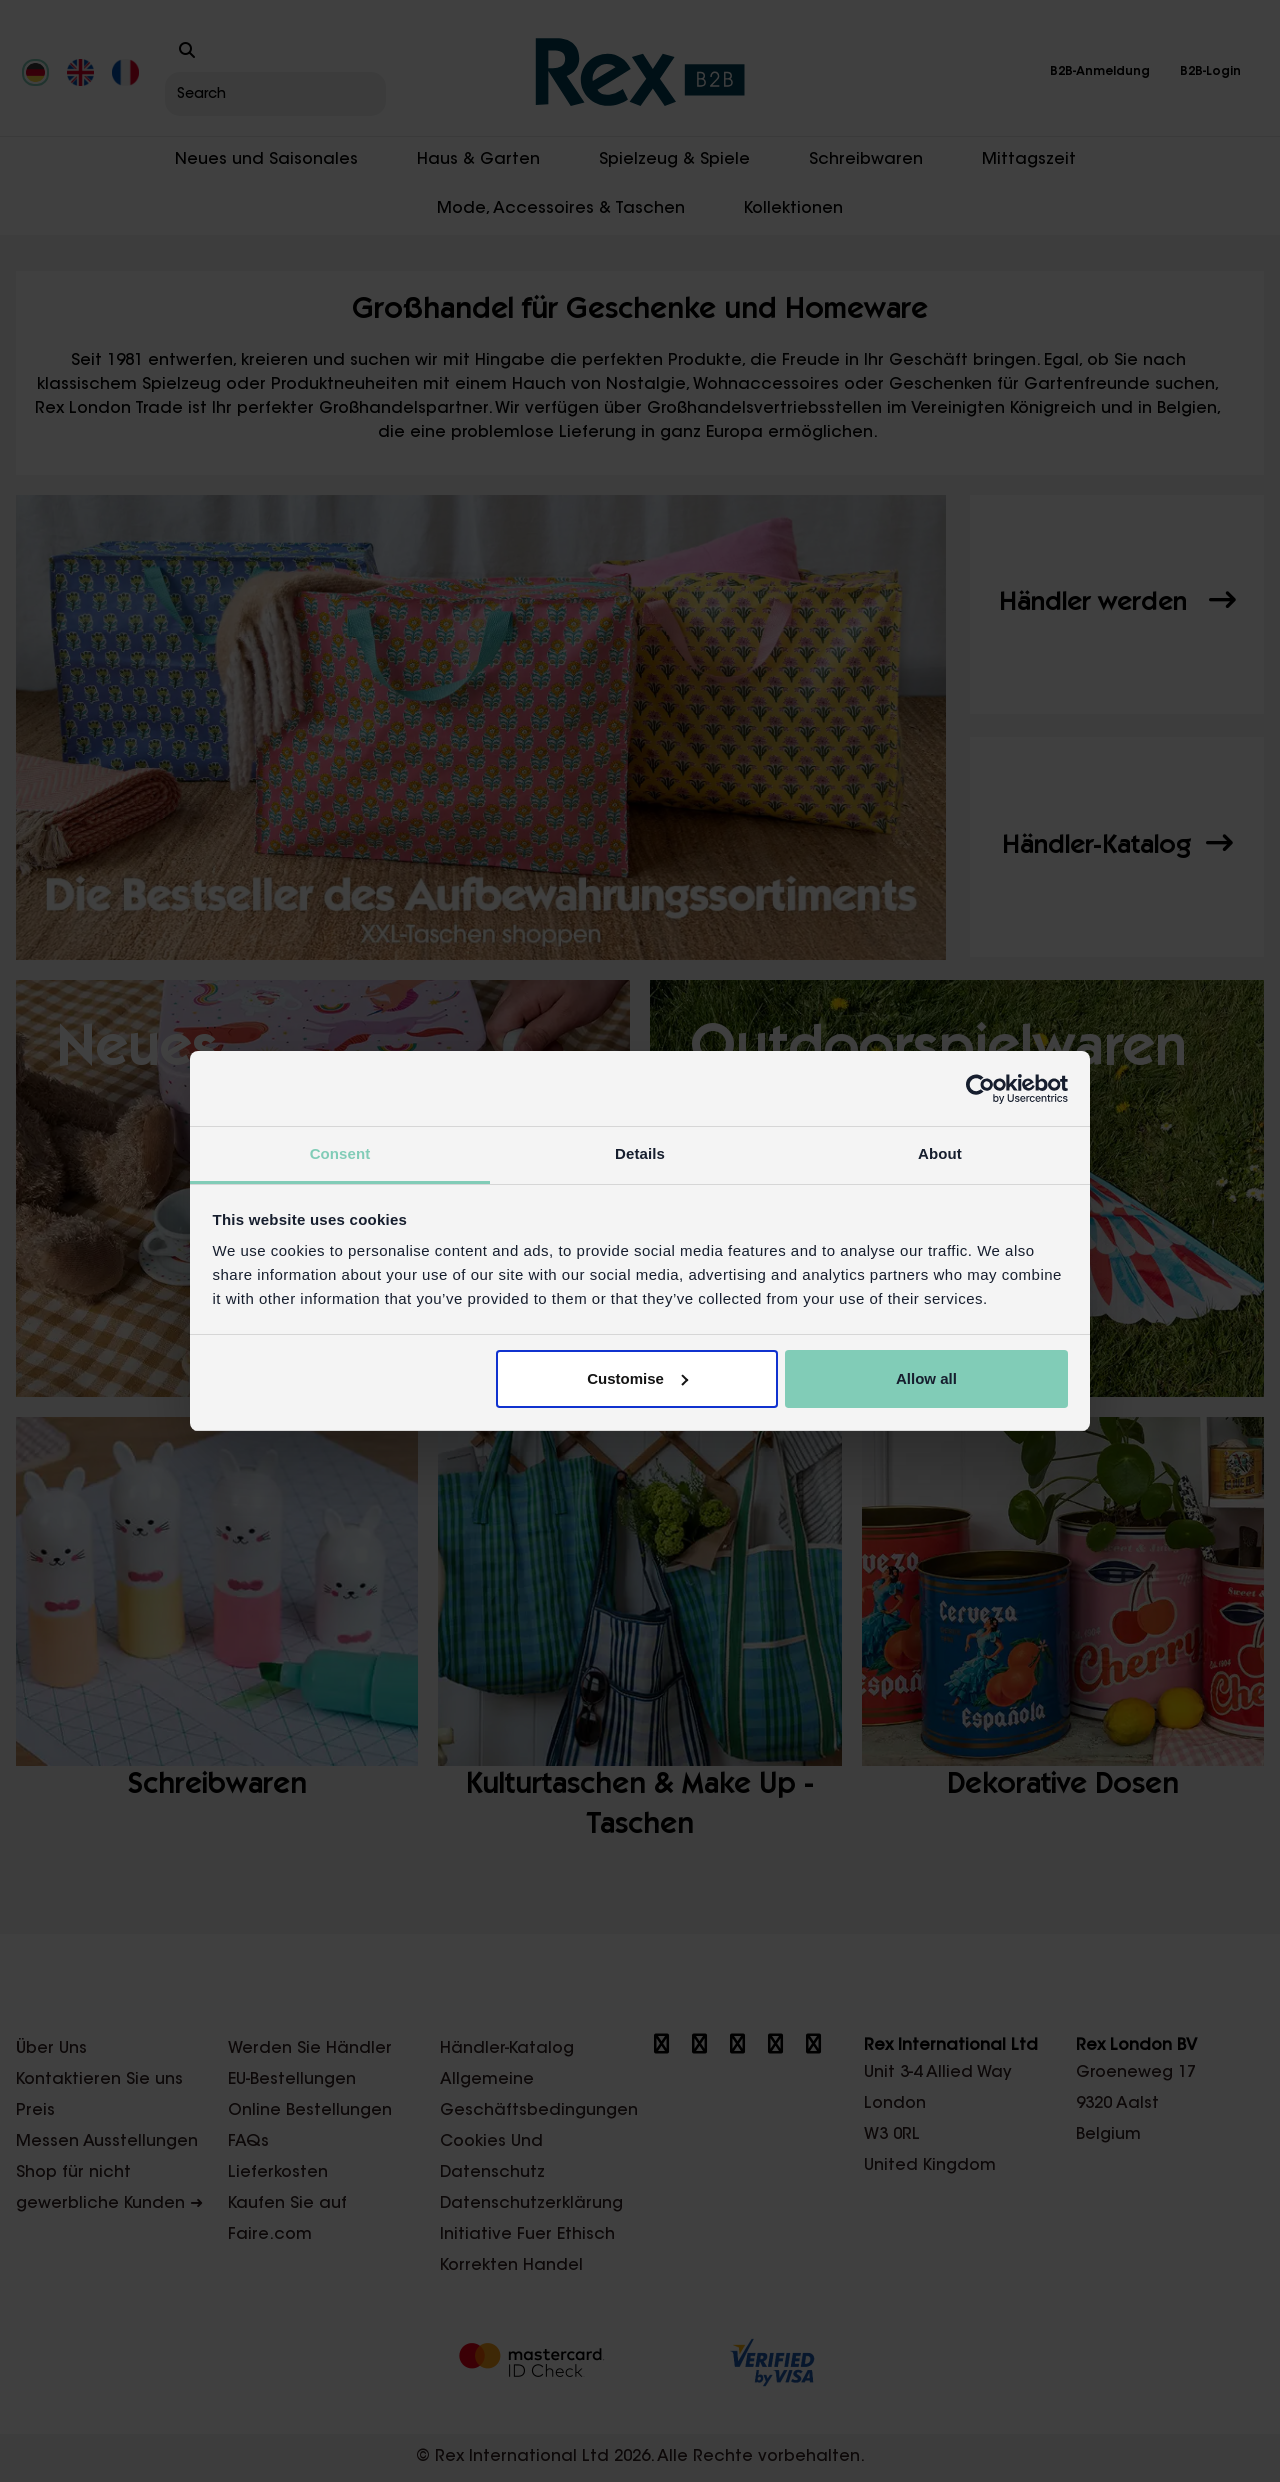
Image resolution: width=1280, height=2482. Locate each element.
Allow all (926, 1378)
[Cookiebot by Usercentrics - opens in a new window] (980, 1089)
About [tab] (940, 1153)
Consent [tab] (340, 1153)
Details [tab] (640, 1153)
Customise (637, 1378)
